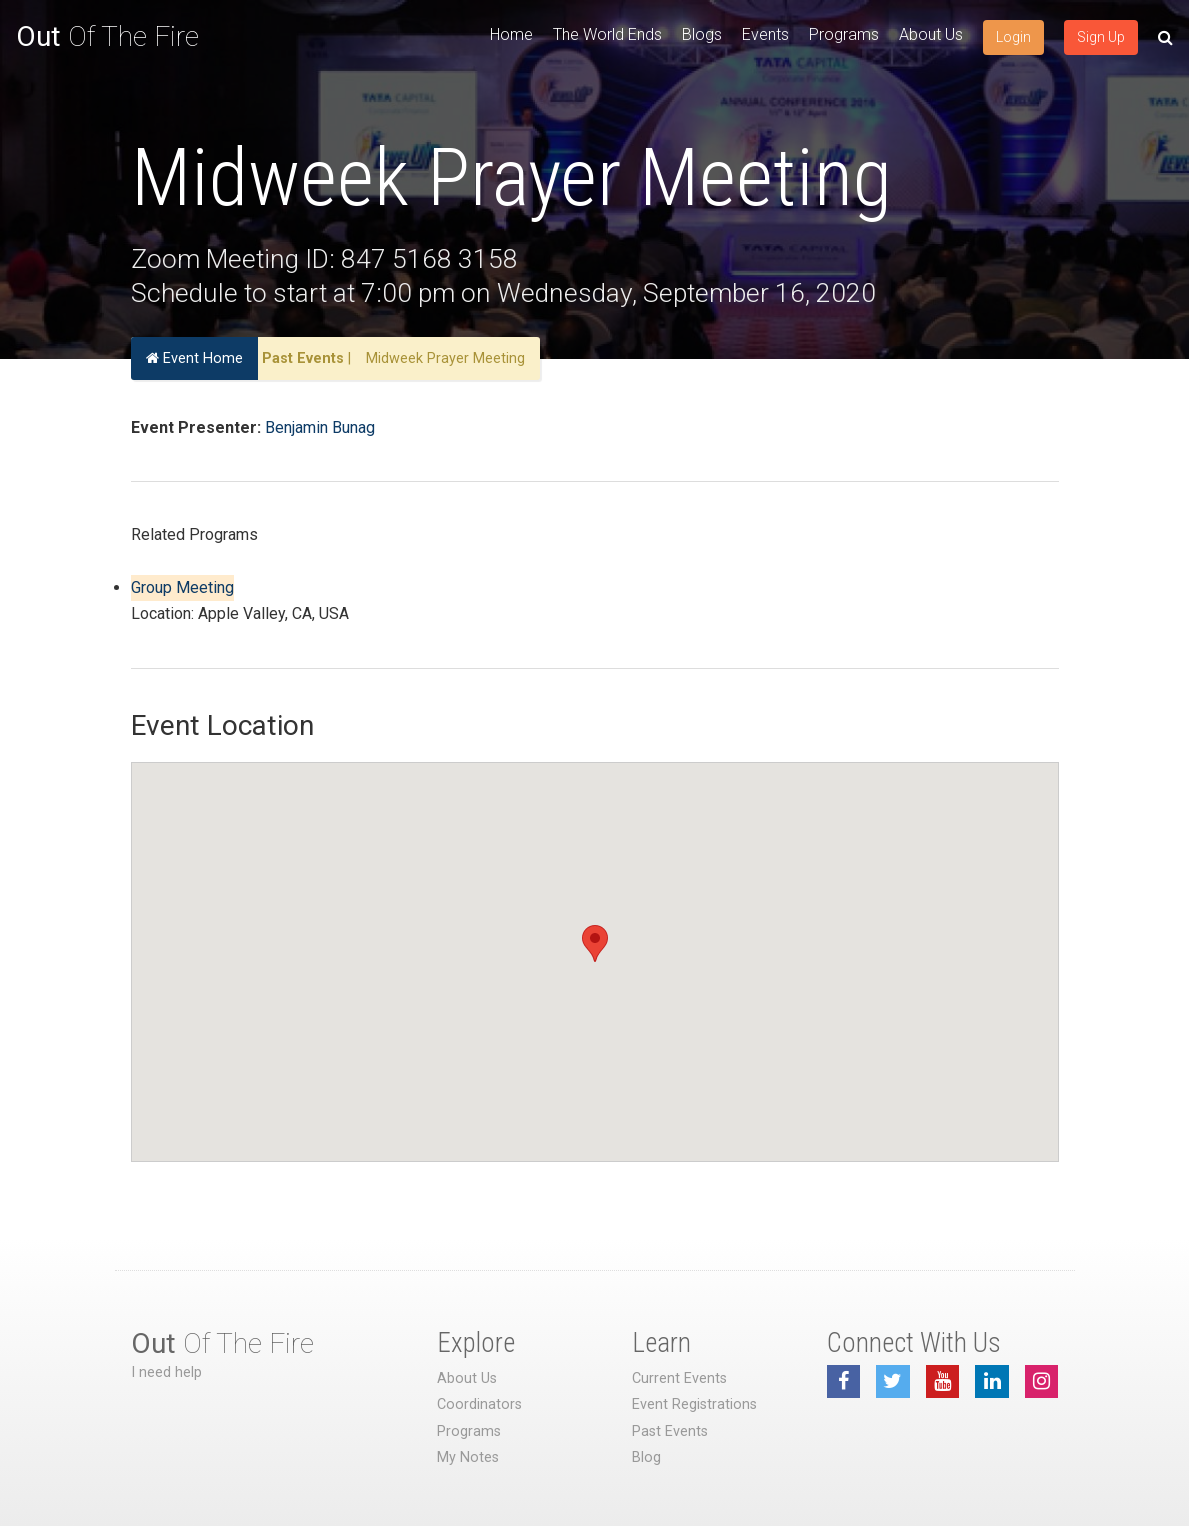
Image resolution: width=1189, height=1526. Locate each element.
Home (511, 34)
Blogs (702, 34)
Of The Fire (107, 36)
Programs (844, 34)
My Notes (468, 1457)
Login (1013, 37)
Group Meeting (182, 587)
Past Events (303, 358)
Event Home (194, 358)
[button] (595, 943)
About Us (931, 34)
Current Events (679, 1378)
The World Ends (607, 34)
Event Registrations (694, 1404)
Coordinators (479, 1404)
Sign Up (1101, 37)
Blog (646, 1457)
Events (765, 34)
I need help (166, 1372)
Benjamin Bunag (320, 427)
